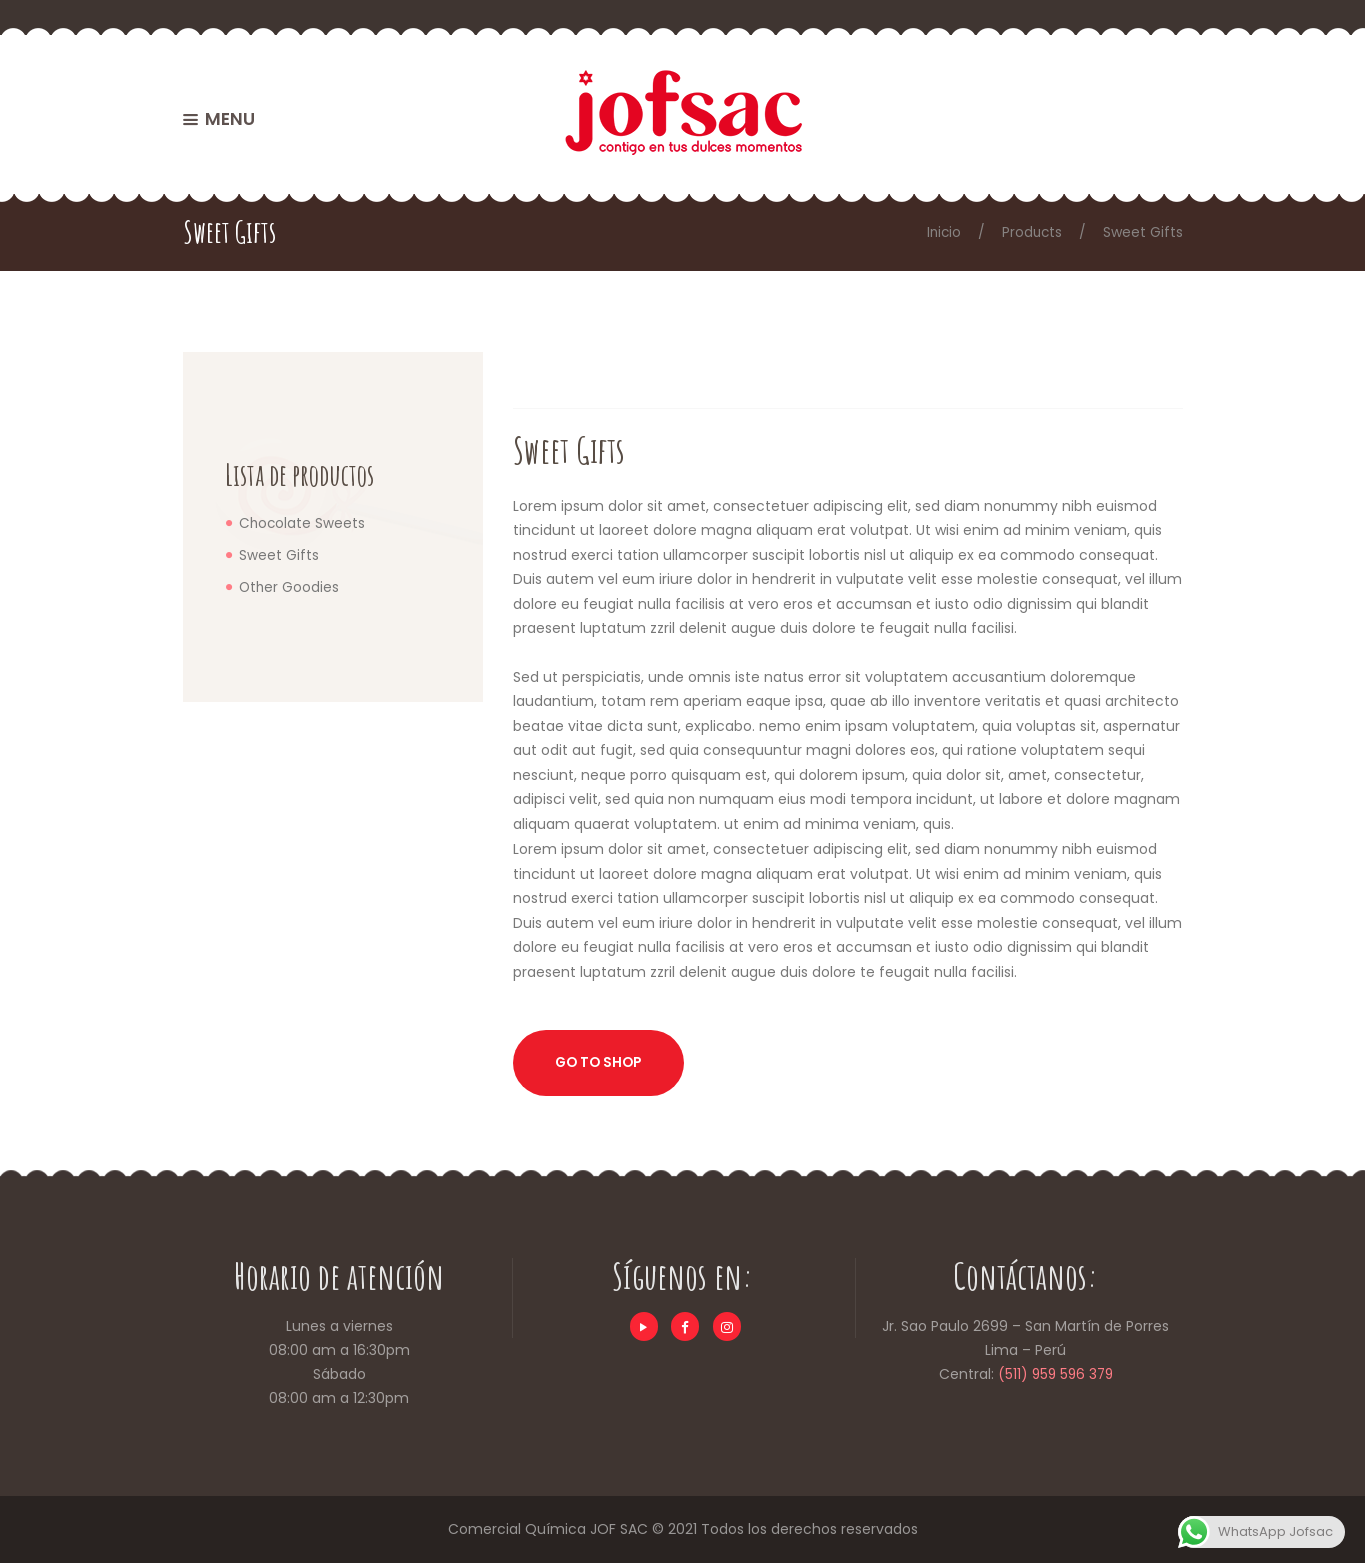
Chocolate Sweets (303, 523)
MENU (230, 122)
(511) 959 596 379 (1055, 1379)
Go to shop (602, 1066)
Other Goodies (290, 586)
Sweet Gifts (279, 555)
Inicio (941, 232)
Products (1031, 232)
